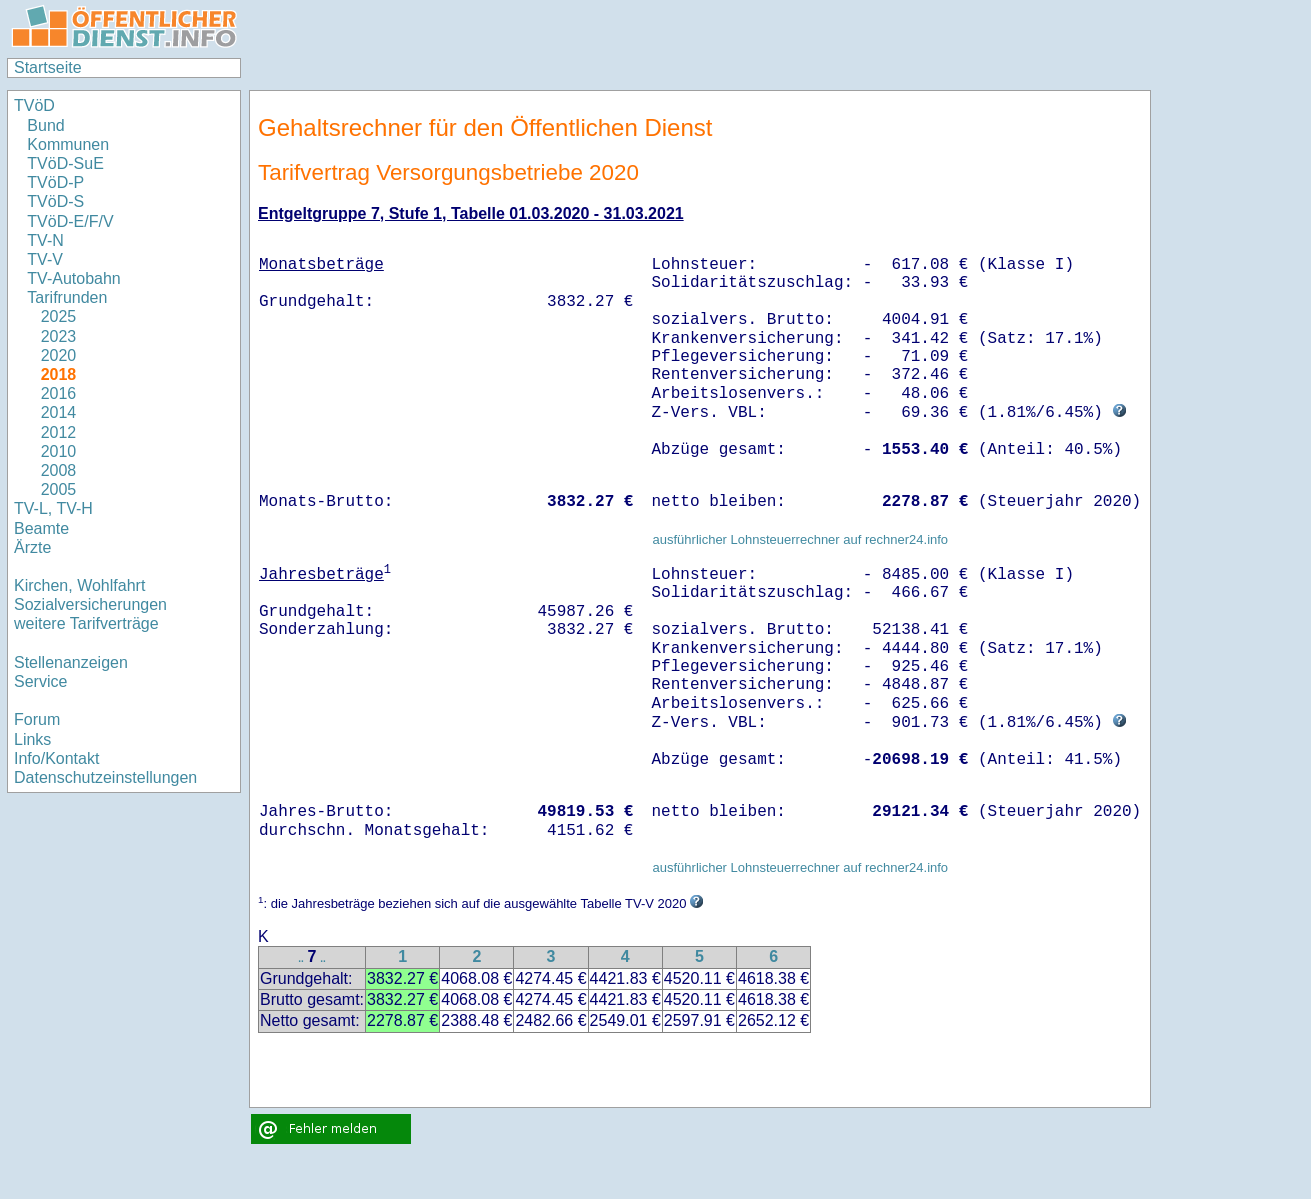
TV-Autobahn (73, 278)
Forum (37, 719)
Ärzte (32, 547)
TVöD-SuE (65, 163)
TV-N (45, 240)
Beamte (41, 528)
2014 (59, 412)
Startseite (48, 67)
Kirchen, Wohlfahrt (79, 585)
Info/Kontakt (56, 758)
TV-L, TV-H (53, 508)
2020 (59, 355)
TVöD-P (55, 182)
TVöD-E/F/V (70, 221)
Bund (45, 125)
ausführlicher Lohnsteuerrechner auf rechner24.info (800, 539)
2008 (59, 470)
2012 (59, 432)
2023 (59, 336)
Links (32, 739)
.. (301, 958)
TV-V (45, 259)
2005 (59, 489)
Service (40, 681)
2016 (59, 393)
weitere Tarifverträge (86, 623)
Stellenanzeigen (71, 662)
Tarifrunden (67, 297)
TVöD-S (55, 201)
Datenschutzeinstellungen (105, 777)
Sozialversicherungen (90, 604)
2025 (59, 316)
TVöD (34, 105)
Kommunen (70, 144)
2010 (59, 451)
